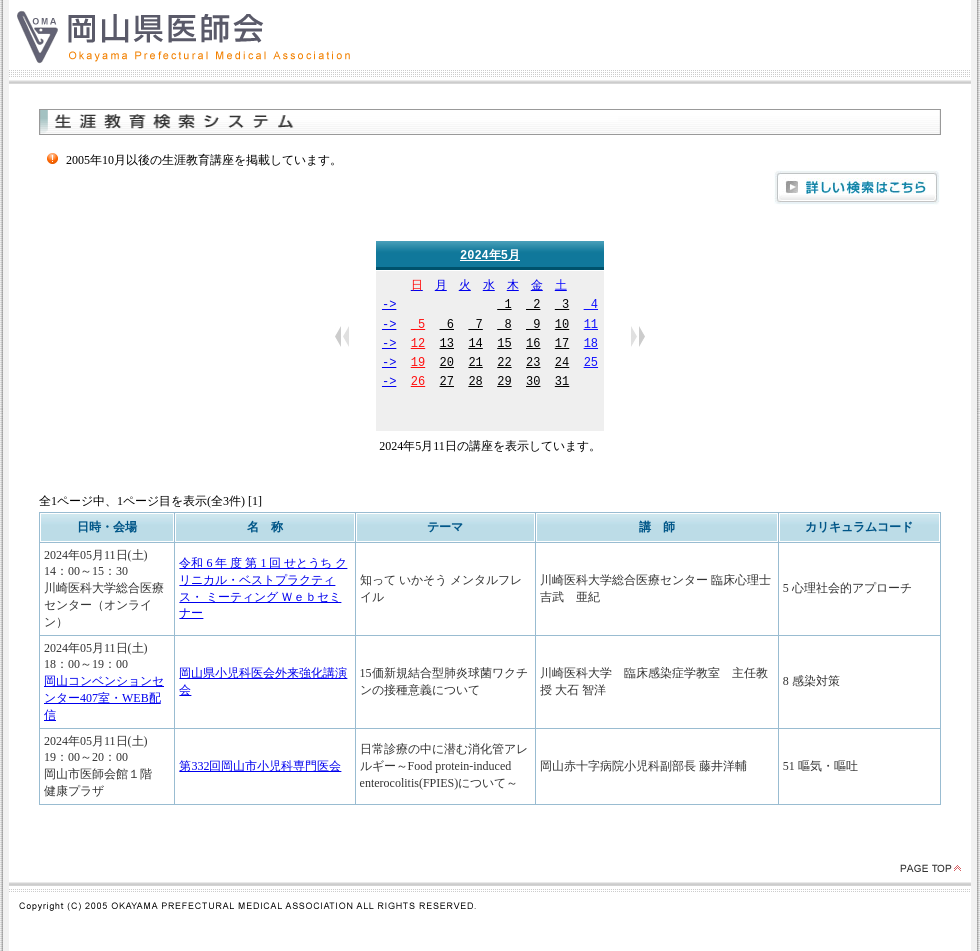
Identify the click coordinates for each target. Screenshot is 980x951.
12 (418, 345)
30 (533, 383)
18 (591, 345)
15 (504, 345)
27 (447, 383)
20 (447, 364)
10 (562, 326)
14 (475, 345)
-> (389, 306)
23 (533, 364)
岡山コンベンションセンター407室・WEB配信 (104, 699)
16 (533, 345)
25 (591, 364)
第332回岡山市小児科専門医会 (260, 767)
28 (475, 383)
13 (447, 345)
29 (504, 383)
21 (475, 364)
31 (562, 383)
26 (418, 383)
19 (418, 364)
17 (562, 345)
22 (504, 364)
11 (591, 326)
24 (562, 364)
